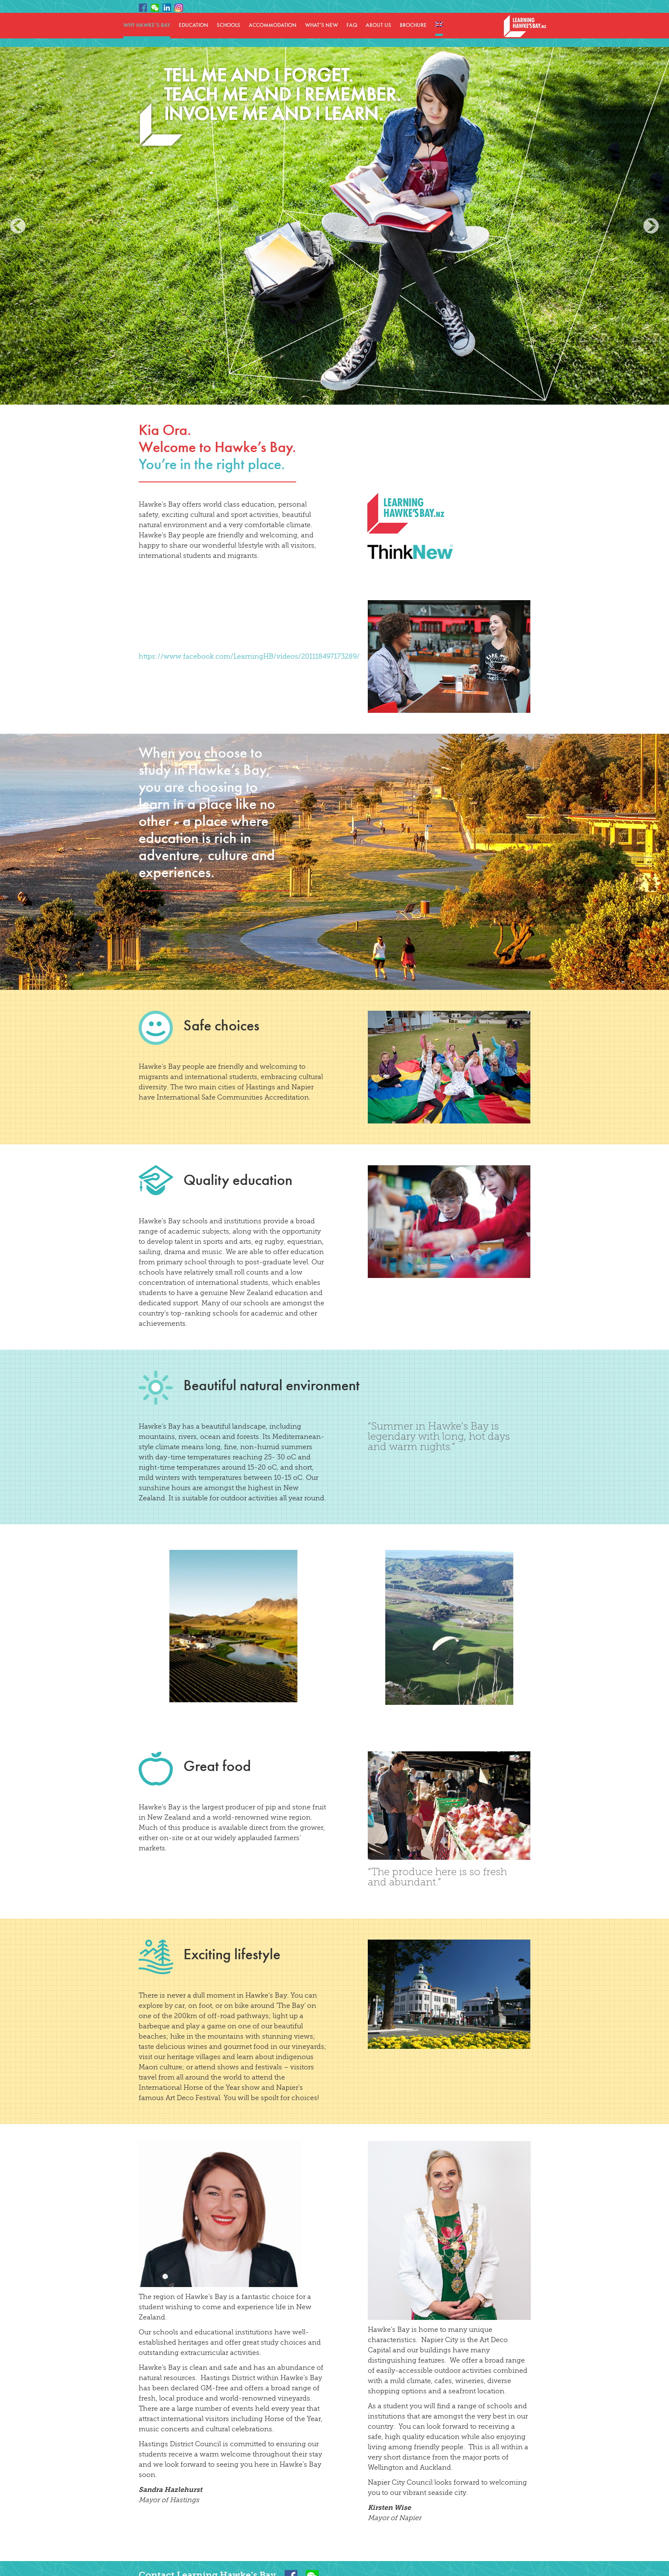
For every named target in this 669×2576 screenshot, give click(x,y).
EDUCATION (193, 25)
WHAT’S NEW (321, 25)
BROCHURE (413, 25)
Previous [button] (18, 225)
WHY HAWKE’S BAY (146, 25)
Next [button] (651, 225)
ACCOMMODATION (273, 25)
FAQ (351, 25)
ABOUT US (378, 25)
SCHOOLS (228, 25)
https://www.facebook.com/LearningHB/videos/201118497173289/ (249, 656)
